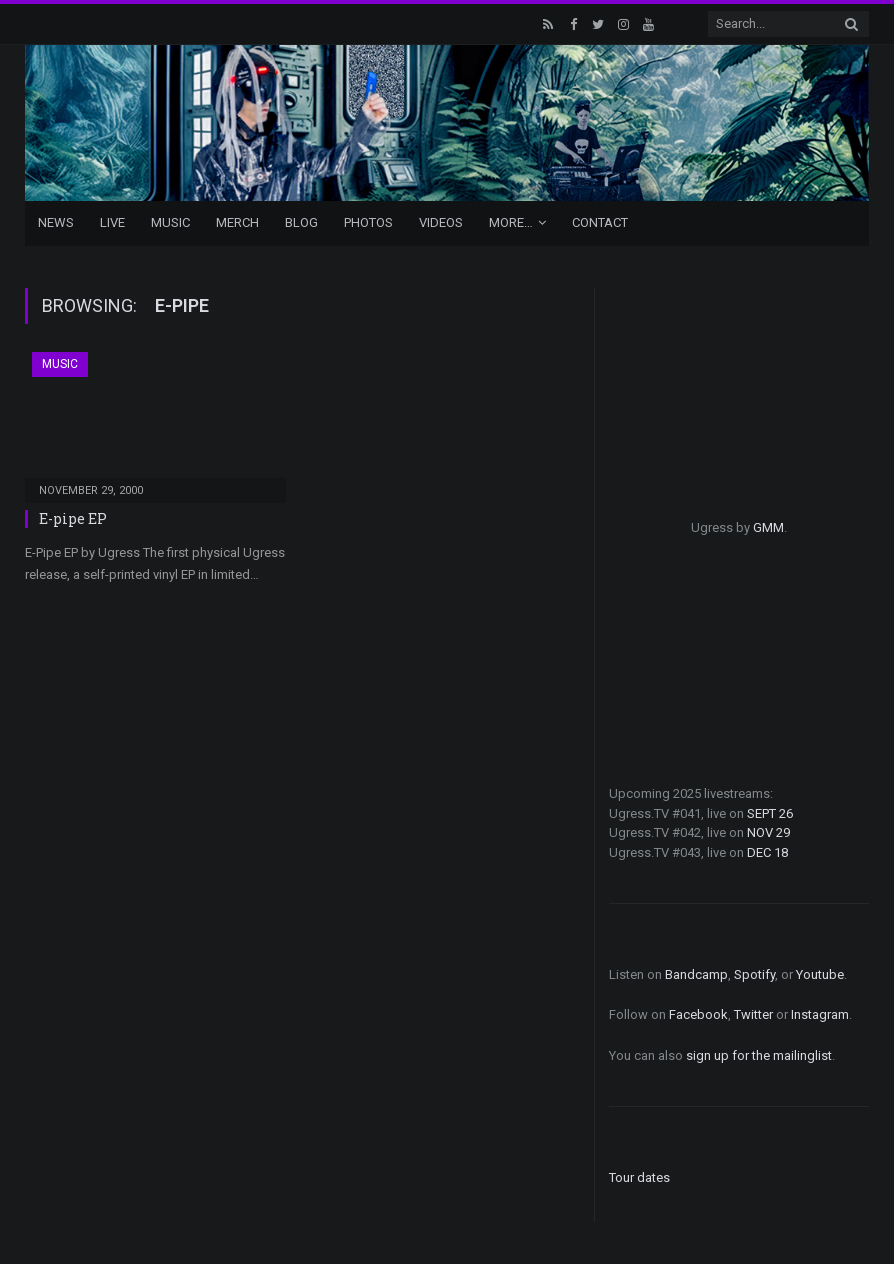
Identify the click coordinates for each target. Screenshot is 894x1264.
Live (112, 222)
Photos (368, 222)
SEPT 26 (770, 813)
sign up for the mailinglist (759, 1055)
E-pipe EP (73, 518)
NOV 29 (768, 832)
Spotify (754, 974)
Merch (237, 222)
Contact (600, 222)
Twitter (753, 1014)
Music (170, 222)
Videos (441, 222)
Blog (301, 222)
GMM (768, 527)
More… (511, 222)
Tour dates (639, 1177)
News (56, 222)
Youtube (820, 974)
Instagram (820, 1014)
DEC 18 (767, 852)
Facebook (698, 1014)
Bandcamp (696, 974)
